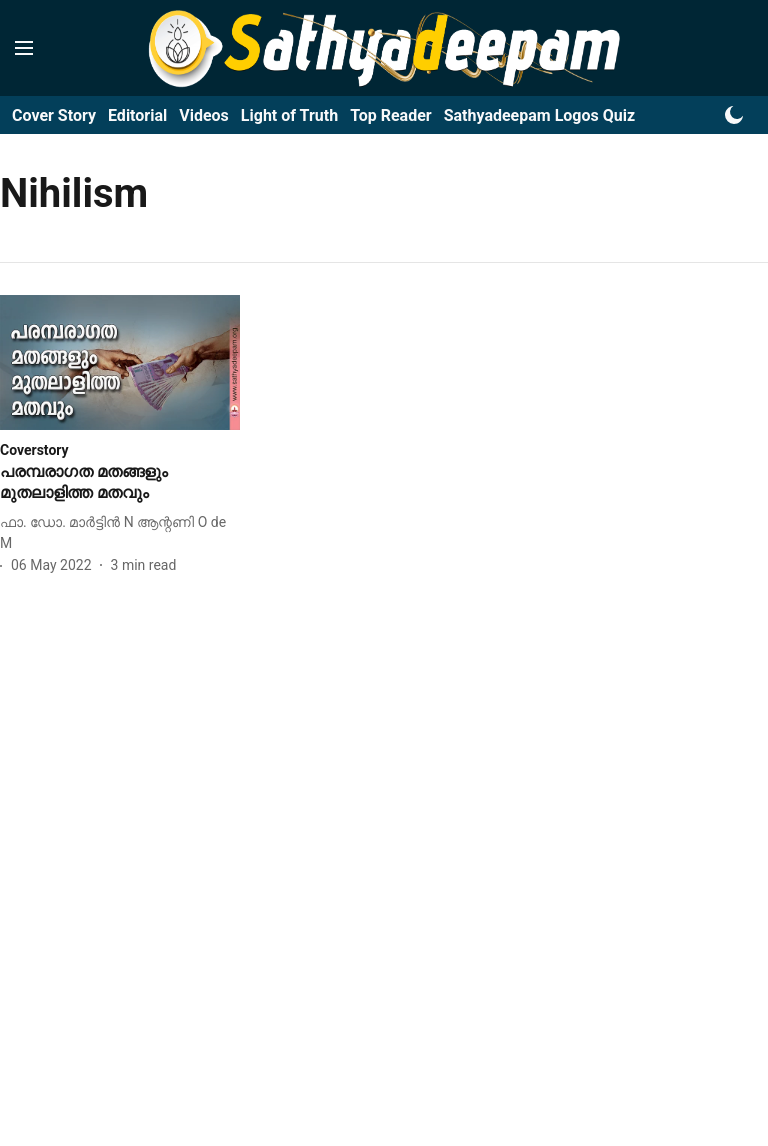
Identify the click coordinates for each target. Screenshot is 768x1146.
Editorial (137, 115)
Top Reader (391, 115)
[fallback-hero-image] (120, 362)
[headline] (120, 483)
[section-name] (34, 449)
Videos (204, 115)
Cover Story (54, 115)
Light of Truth (289, 115)
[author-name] (120, 533)
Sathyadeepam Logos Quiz (539, 115)
